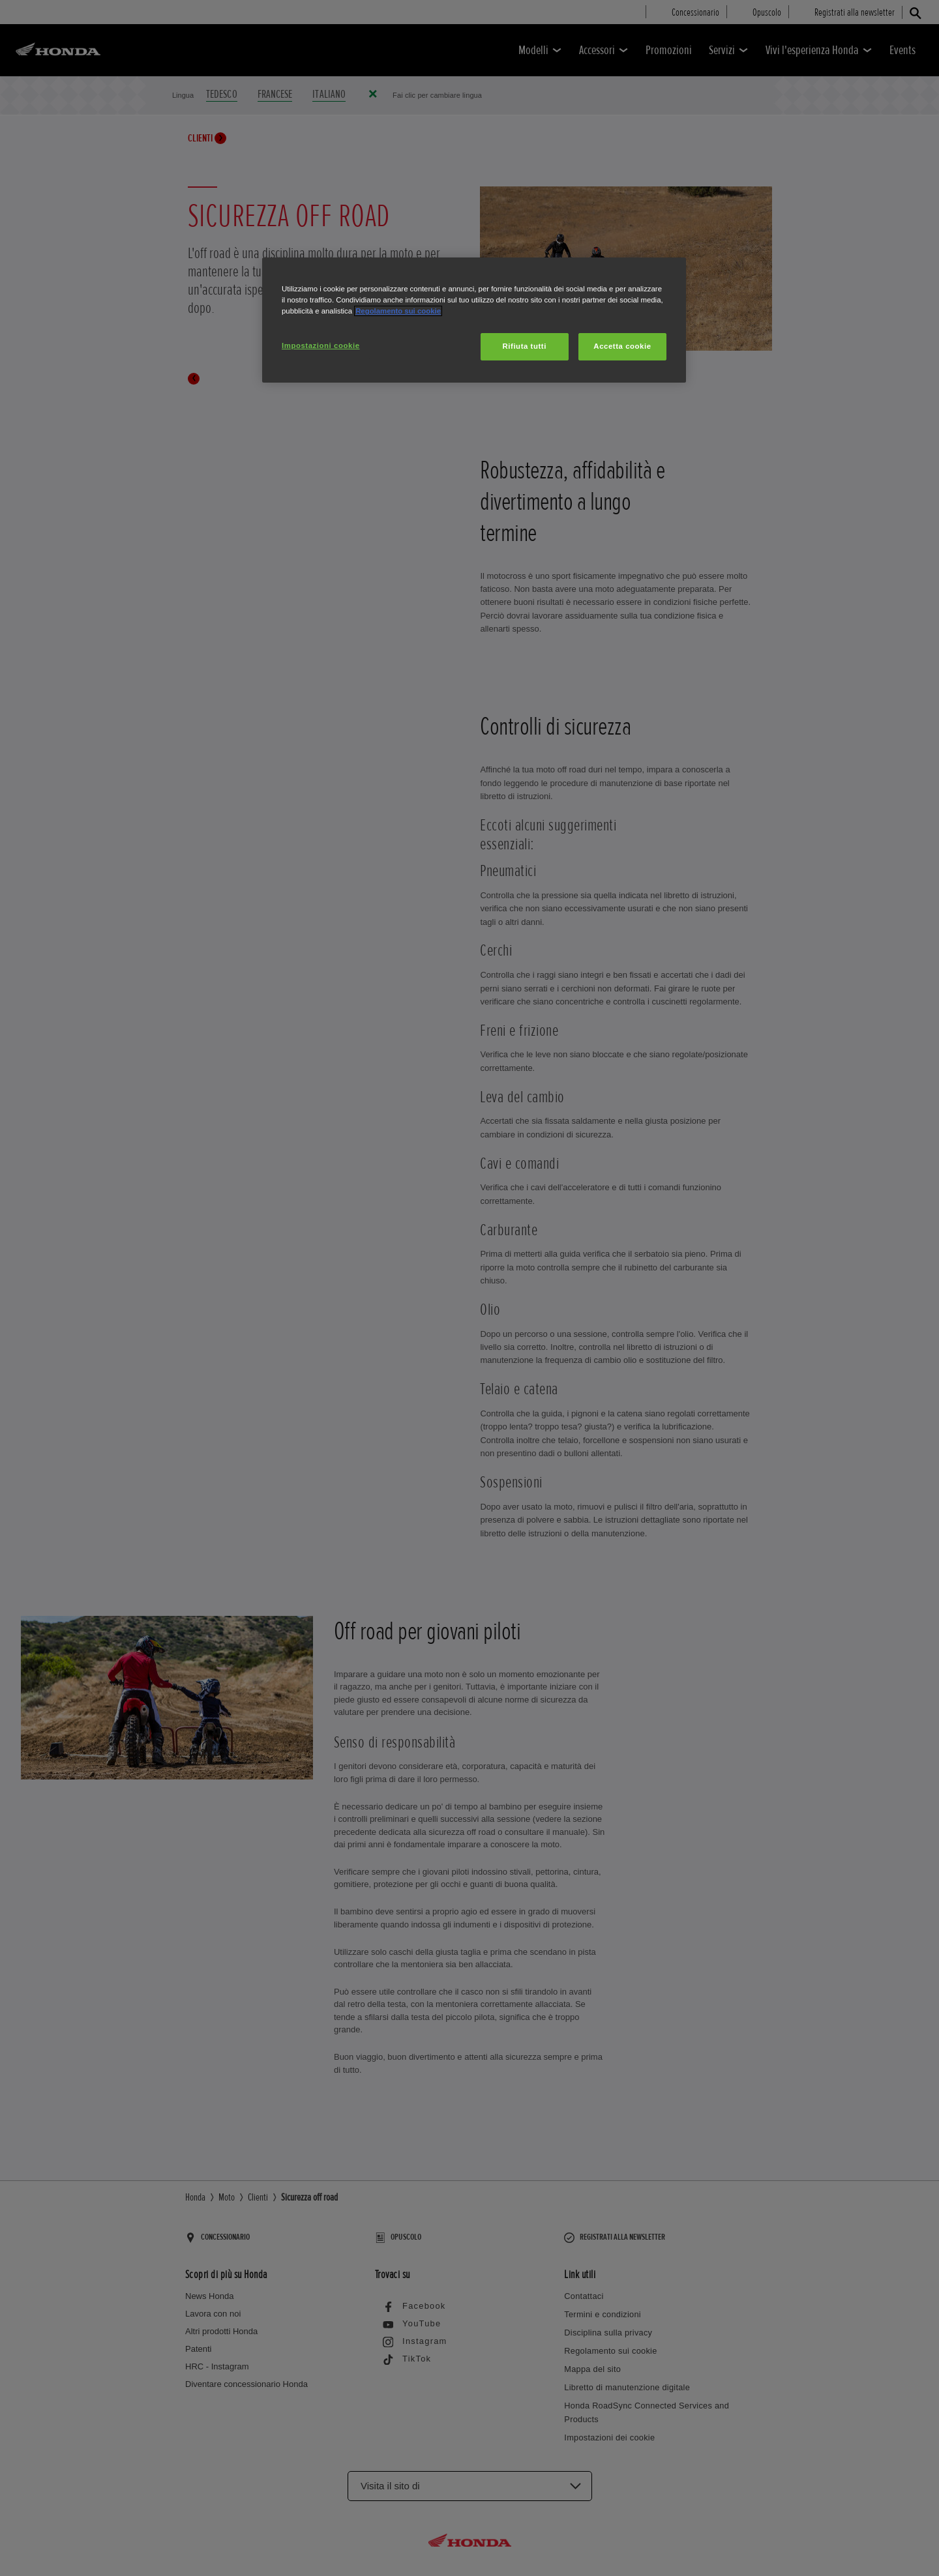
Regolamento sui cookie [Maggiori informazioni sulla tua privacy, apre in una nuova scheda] (398, 311)
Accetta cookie (622, 346)
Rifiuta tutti (524, 346)
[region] (474, 320)
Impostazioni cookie (321, 345)
